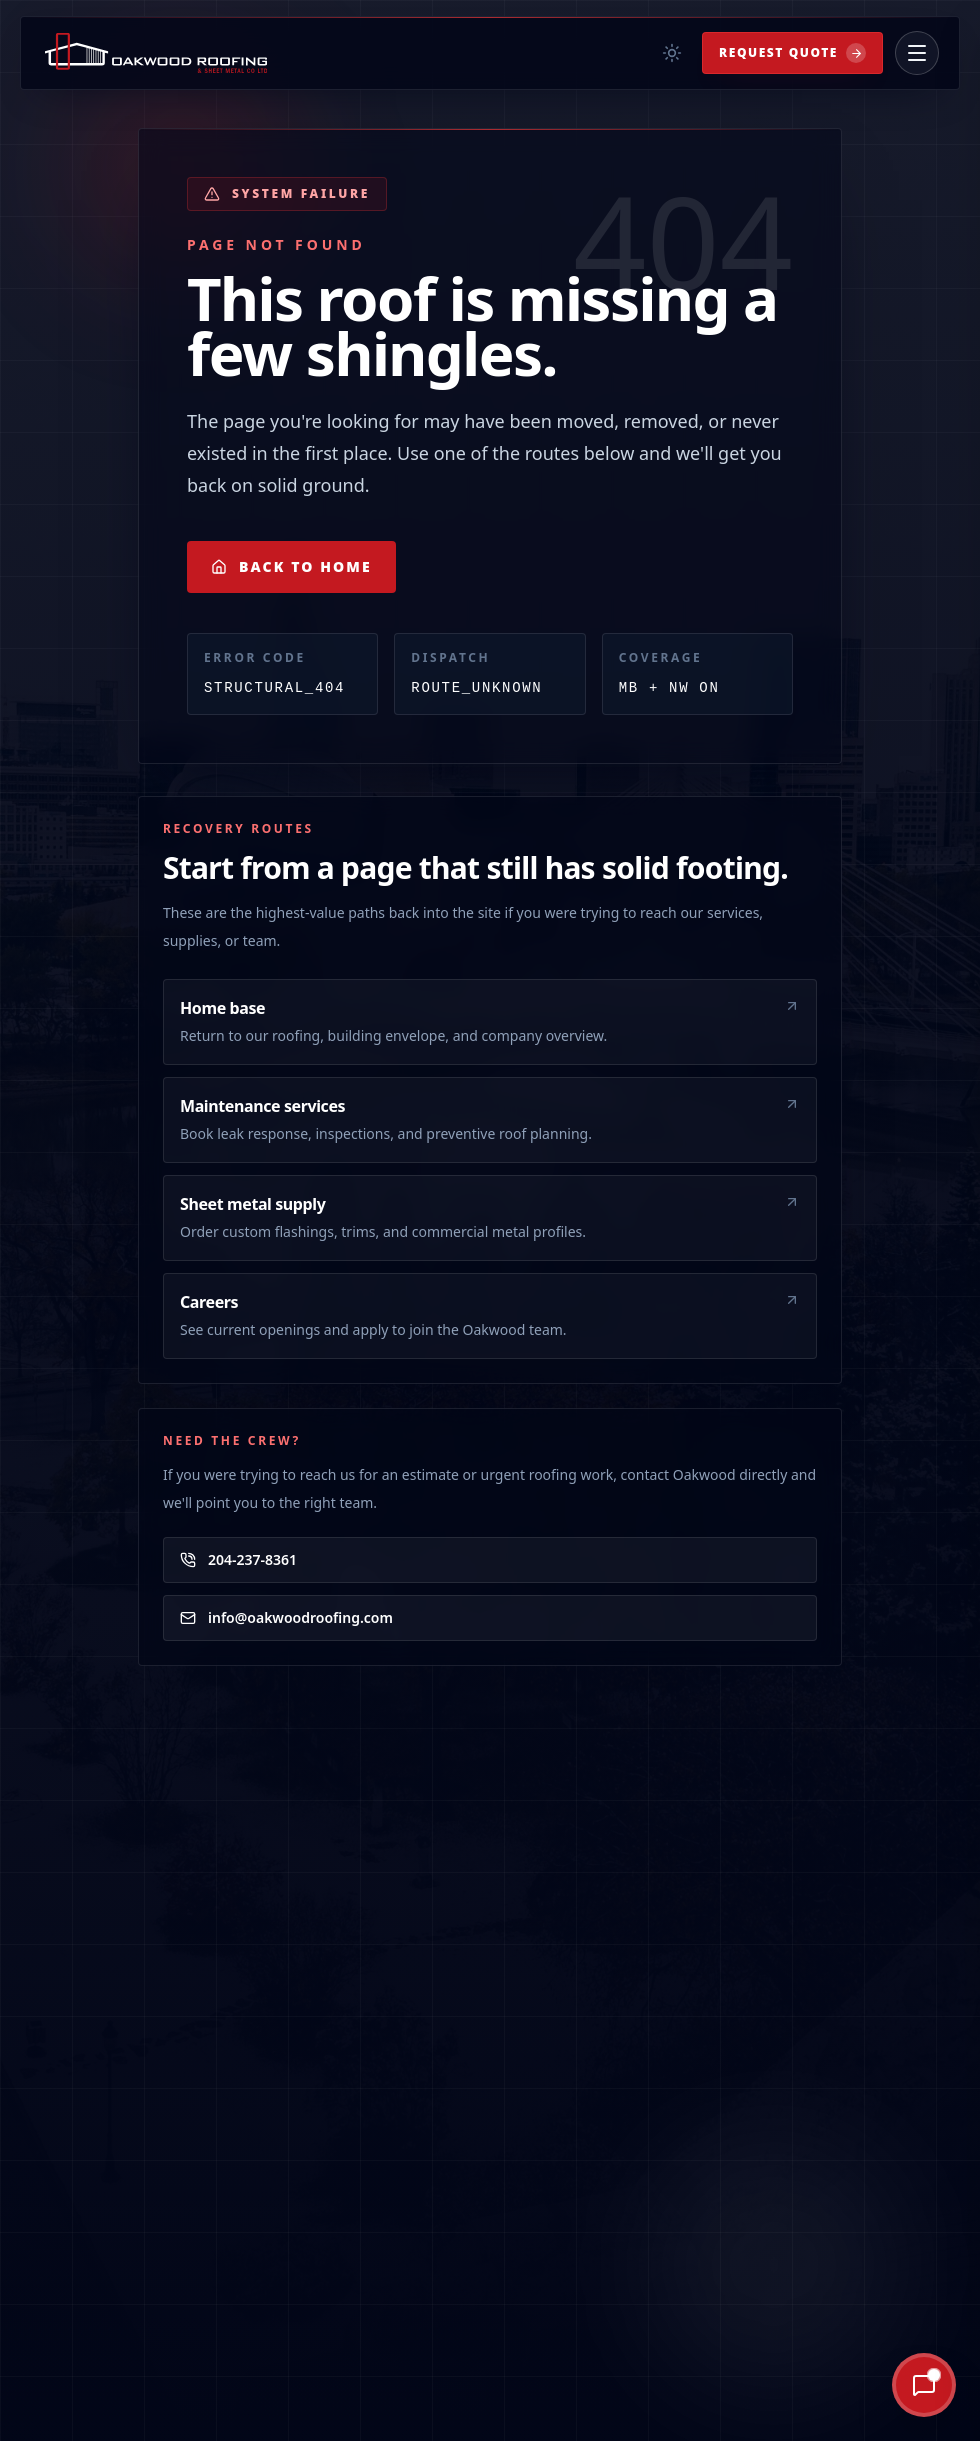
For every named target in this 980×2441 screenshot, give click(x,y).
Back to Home (291, 566)
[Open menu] (917, 53)
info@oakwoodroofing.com (286, 1617)
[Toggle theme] (672, 53)
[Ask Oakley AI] (853, 2385)
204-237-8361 (238, 1559)
